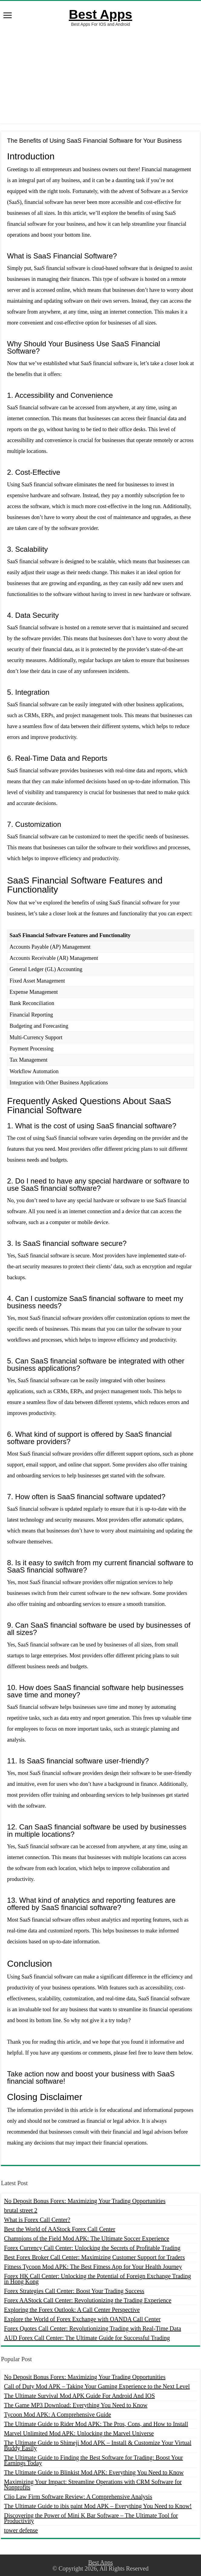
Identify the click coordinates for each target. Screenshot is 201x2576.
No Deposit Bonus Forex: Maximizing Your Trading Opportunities (84, 2201)
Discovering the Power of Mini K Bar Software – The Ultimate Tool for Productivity (91, 2518)
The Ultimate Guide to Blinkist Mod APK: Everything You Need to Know (93, 2472)
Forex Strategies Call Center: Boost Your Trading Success (74, 2291)
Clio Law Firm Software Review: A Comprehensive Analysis (78, 2496)
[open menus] (8, 16)
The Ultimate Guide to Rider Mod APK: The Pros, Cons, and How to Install (96, 2424)
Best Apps (100, 14)
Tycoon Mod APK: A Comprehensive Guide (57, 2414)
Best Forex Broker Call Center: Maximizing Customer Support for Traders (94, 2257)
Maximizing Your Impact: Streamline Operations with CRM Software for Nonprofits (93, 2484)
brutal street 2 (20, 2210)
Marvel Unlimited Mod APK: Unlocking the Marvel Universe (79, 2433)
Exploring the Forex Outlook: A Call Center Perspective (72, 2309)
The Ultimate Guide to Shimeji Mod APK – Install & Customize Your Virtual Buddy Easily (97, 2445)
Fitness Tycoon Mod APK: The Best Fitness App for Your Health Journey (93, 2266)
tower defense (21, 2530)
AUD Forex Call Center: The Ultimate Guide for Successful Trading (87, 2338)
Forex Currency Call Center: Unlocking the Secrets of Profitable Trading (92, 2248)
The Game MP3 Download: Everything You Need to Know (75, 2405)
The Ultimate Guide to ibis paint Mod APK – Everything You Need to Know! (98, 2506)
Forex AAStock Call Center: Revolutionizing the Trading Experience (87, 2300)
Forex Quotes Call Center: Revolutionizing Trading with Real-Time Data (92, 2328)
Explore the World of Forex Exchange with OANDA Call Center (82, 2319)
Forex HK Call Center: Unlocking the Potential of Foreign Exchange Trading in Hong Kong (97, 2279)
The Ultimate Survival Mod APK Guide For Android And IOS (79, 2395)
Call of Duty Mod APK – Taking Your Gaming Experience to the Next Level (97, 2386)
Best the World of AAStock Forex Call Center (59, 2229)
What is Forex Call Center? (37, 2219)
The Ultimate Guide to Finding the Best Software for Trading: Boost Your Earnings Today (93, 2460)
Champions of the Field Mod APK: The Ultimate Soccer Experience (86, 2238)
